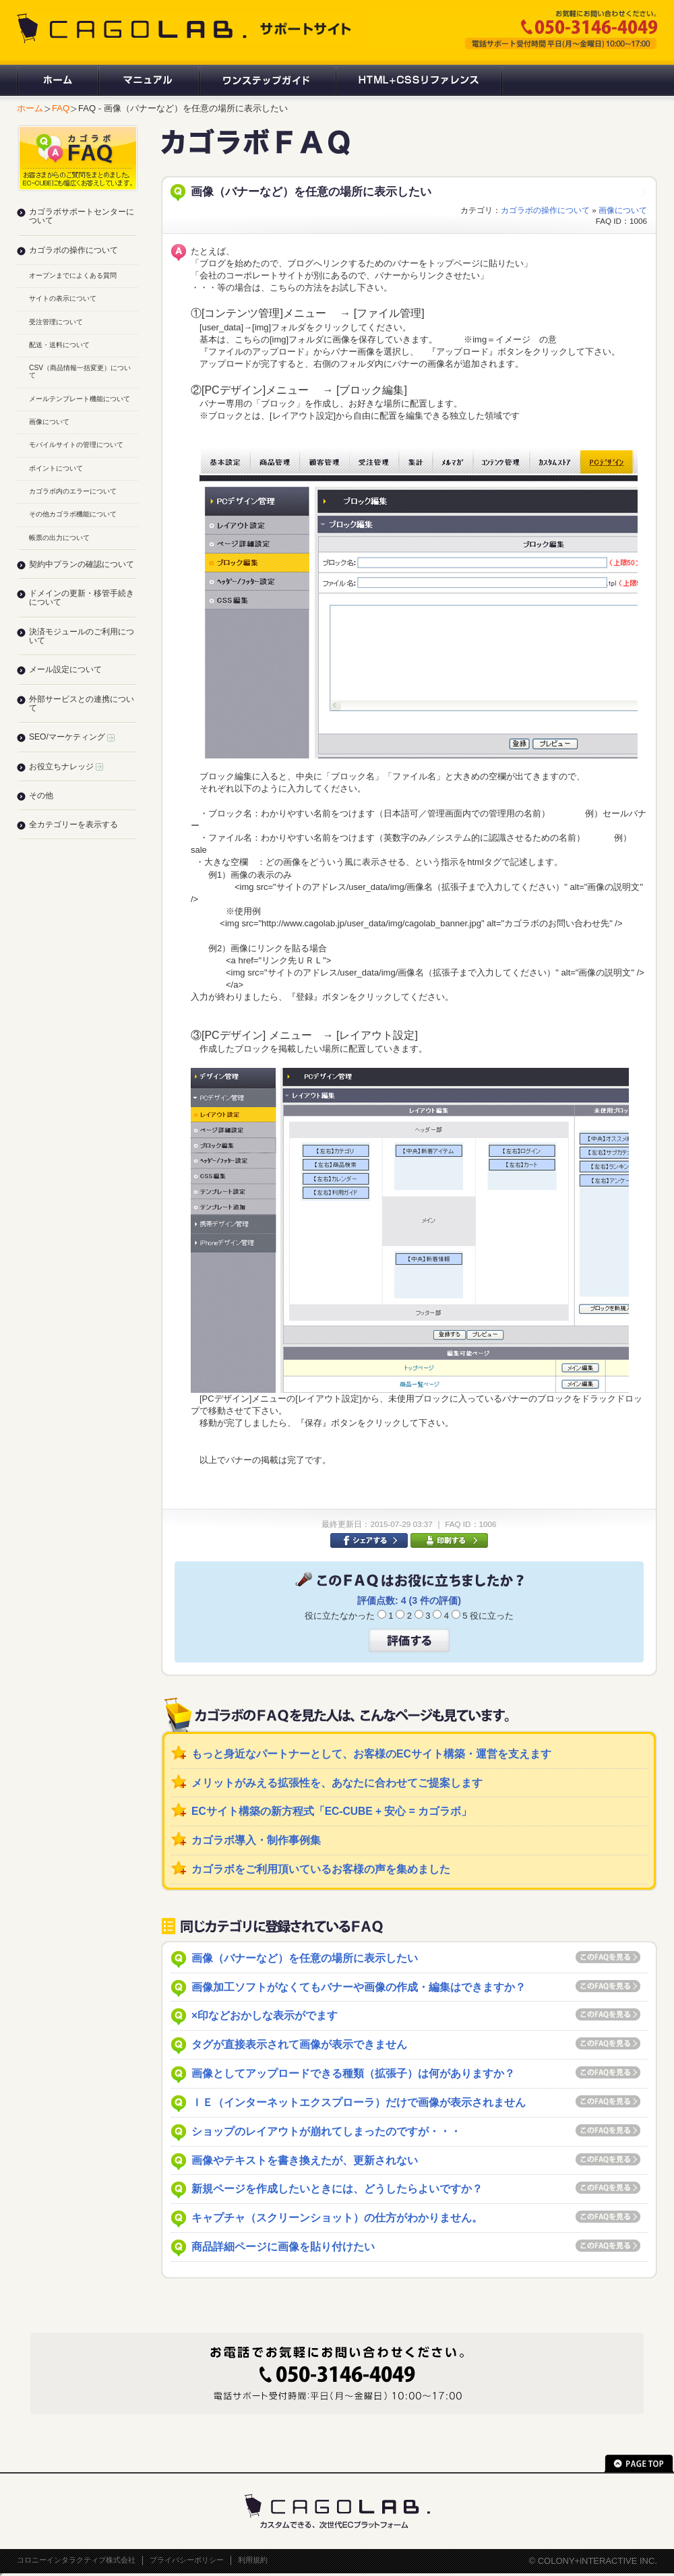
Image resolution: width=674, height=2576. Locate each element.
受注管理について (56, 322)
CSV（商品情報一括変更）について (80, 371)
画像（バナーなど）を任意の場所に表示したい (304, 1958)
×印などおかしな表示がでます (264, 2015)
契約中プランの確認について (81, 564)
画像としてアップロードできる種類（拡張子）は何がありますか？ (353, 2073)
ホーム (57, 80)
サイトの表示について (62, 298)
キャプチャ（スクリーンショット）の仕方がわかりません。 (337, 2217)
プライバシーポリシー (187, 2560)
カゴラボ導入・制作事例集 (256, 1840)
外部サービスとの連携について (81, 703)
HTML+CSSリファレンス (419, 80)
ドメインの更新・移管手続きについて (81, 598)
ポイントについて (56, 468)
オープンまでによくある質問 (73, 275)
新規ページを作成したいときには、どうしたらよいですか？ (337, 2188)
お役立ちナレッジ (66, 766)
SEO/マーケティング (72, 737)
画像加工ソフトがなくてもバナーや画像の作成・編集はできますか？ (358, 1987)
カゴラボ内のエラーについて (73, 491)
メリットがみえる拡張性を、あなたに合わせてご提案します (337, 1783)
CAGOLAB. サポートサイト (185, 28)
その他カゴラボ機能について (73, 514)
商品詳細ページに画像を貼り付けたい (283, 2246)
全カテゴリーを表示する (73, 824)
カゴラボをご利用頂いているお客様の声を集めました (320, 1869)
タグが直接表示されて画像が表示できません (299, 2044)
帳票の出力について (59, 537)
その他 (41, 795)
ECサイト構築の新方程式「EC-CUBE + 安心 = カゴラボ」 (331, 1811)
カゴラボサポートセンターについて (81, 216)
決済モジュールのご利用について (81, 636)
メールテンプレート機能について (79, 398)
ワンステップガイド (266, 80)
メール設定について (65, 669)
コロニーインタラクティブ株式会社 (76, 2560)
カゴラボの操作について (545, 210)
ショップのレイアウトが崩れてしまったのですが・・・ (326, 2131)
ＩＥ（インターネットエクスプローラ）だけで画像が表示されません (358, 2102)
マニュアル (148, 80)
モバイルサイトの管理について (76, 444)
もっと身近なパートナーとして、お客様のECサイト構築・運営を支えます (371, 1754)
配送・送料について (59, 345)
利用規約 (253, 2560)
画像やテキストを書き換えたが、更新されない (304, 2160)
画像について (623, 210)
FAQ (60, 108)
